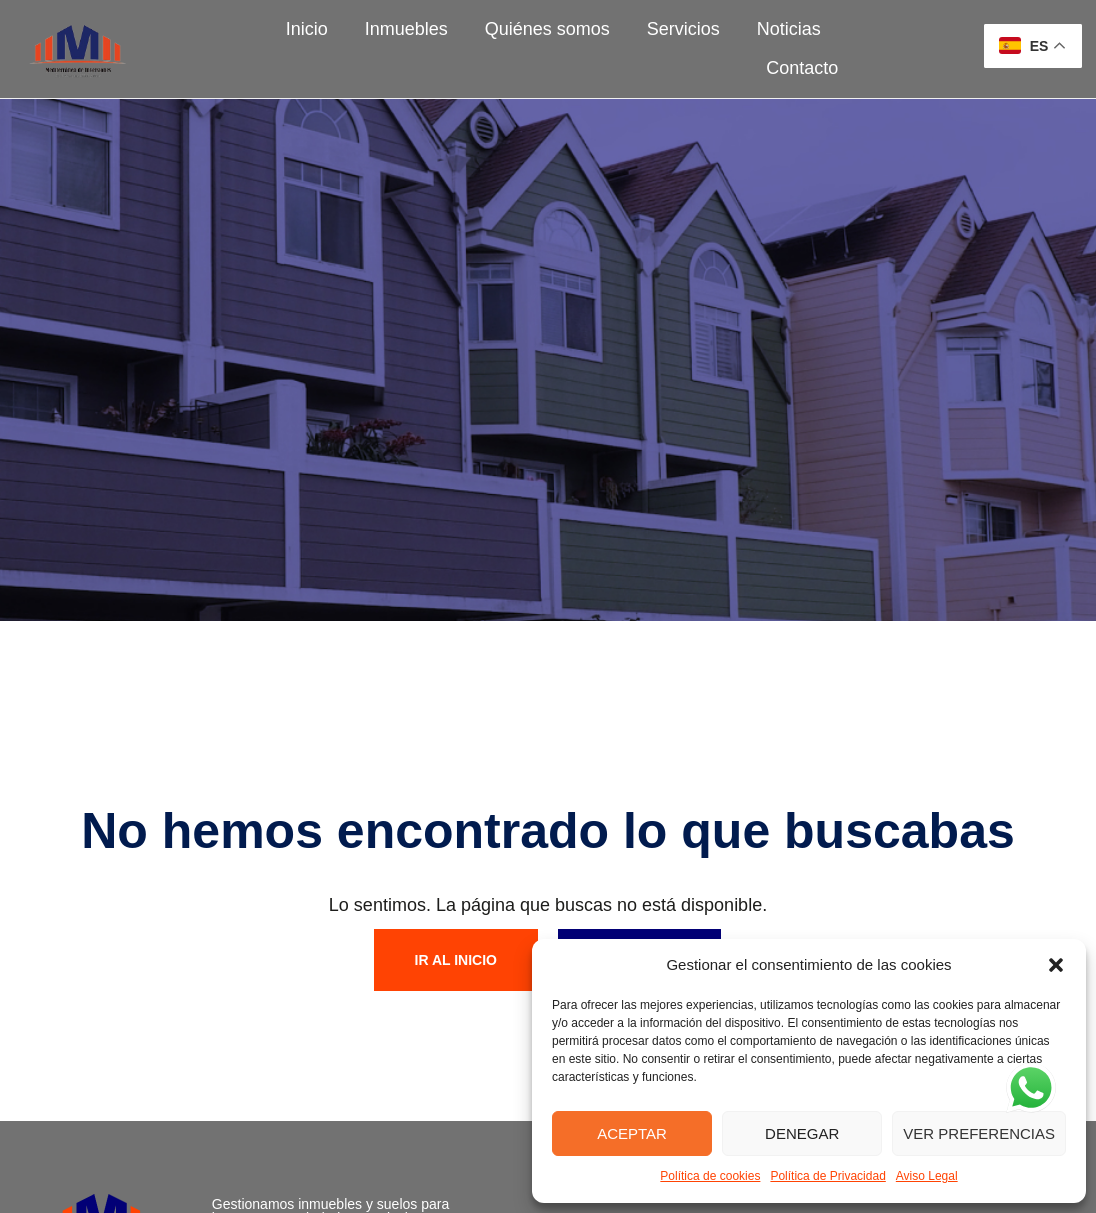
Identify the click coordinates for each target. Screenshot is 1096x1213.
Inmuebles (406, 29)
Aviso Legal (927, 1176)
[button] (1056, 965)
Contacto (802, 68)
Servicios (683, 29)
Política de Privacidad (827, 1176)
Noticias (789, 29)
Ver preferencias (979, 1133)
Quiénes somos (547, 29)
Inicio (307, 29)
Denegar (802, 1133)
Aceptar (632, 1133)
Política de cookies (710, 1176)
